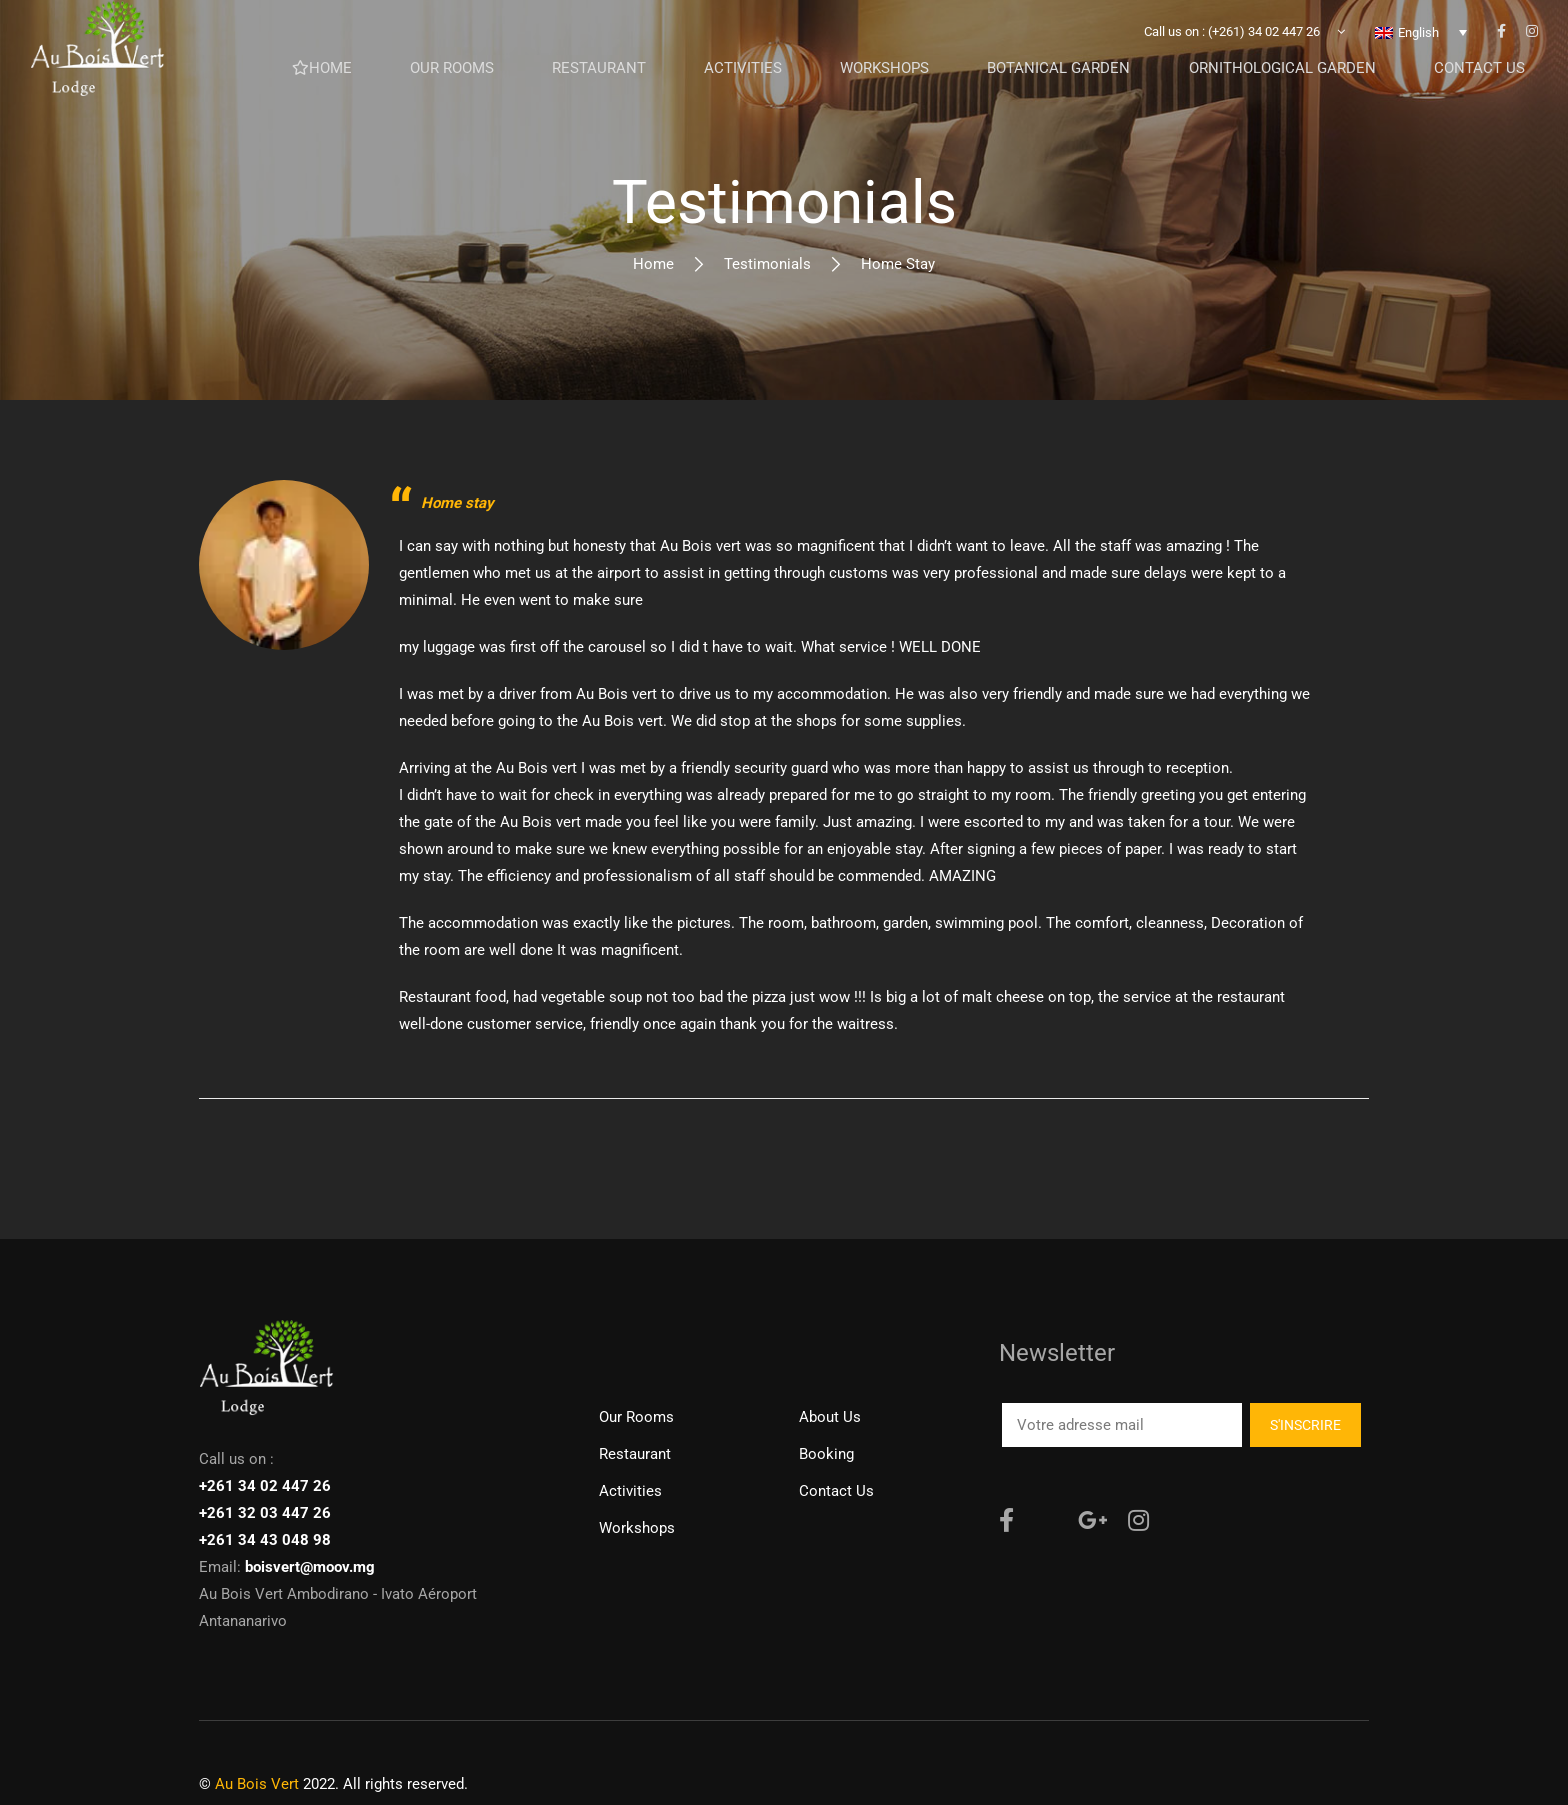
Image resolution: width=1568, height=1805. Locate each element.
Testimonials (767, 264)
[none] (1421, 45)
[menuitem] (1421, 45)
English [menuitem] (1418, 45)
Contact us (836, 1491)
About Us (830, 1417)
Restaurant (635, 1454)
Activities (630, 1491)
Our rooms (636, 1417)
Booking (826, 1454)
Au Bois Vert (257, 1784)
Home (653, 264)
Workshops (637, 1528)
